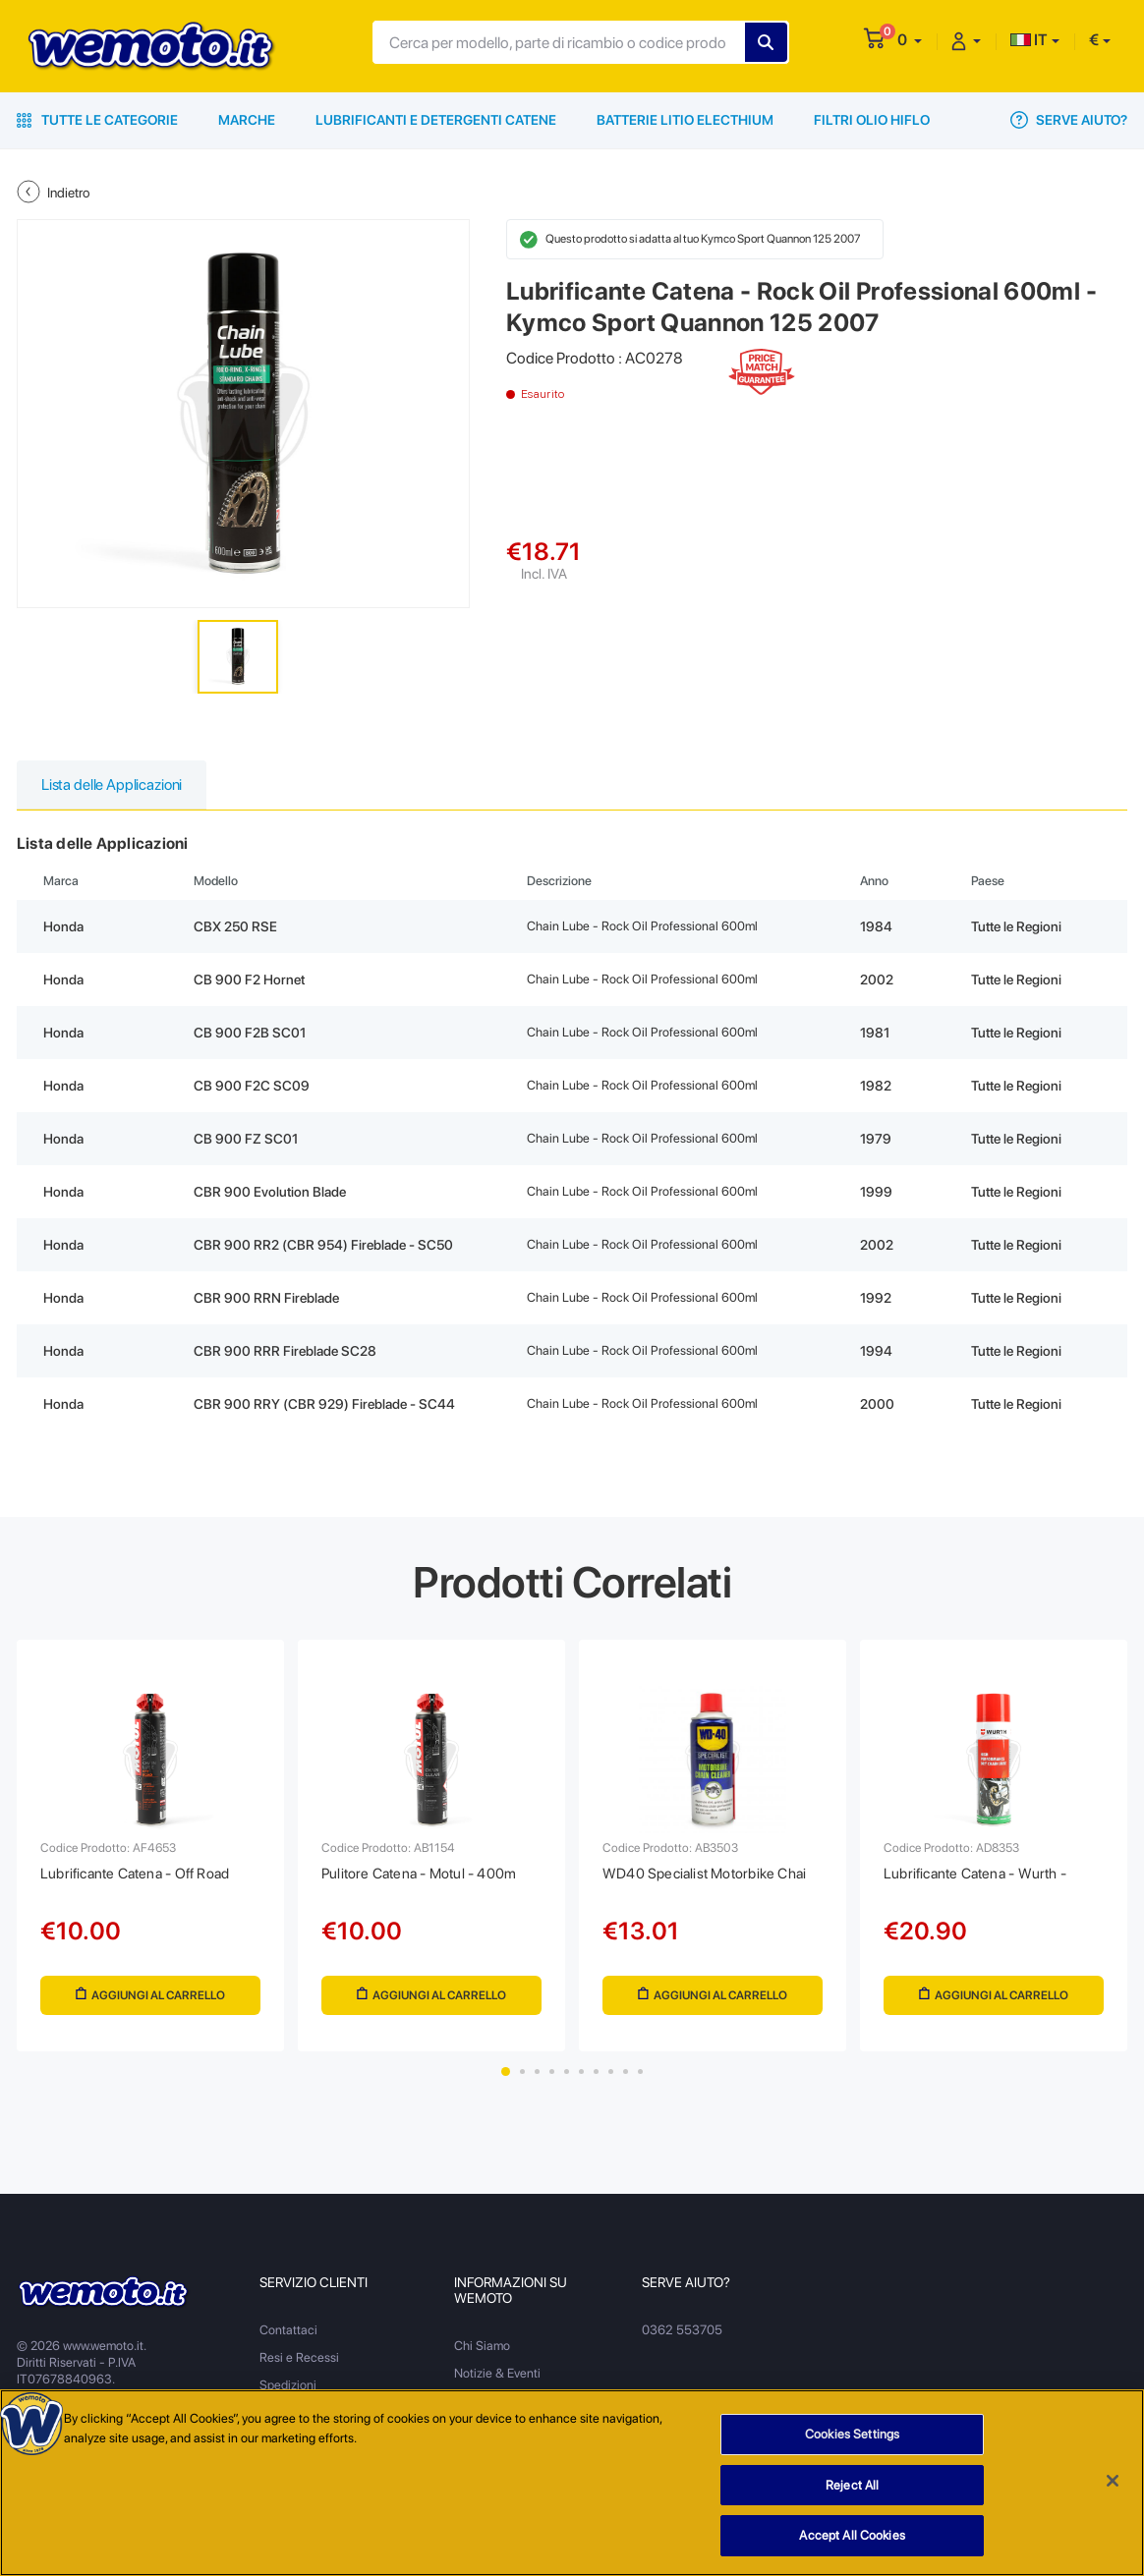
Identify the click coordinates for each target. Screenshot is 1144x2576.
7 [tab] (596, 2081)
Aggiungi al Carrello (151, 2000)
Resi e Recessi (299, 2367)
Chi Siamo (482, 2355)
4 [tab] (551, 2081)
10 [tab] (640, 2081)
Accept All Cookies (851, 2536)
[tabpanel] (150, 1851)
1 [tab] (505, 2081)
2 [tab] (522, 2081)
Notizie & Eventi (497, 2383)
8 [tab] (610, 2081)
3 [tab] (537, 2081)
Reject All (852, 2486)
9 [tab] (625, 2081)
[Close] (1112, 2481)
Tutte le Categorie (97, 120)
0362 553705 (681, 2339)
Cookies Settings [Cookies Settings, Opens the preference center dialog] (852, 2435)
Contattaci (288, 2339)
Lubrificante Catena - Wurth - (982, 1878)
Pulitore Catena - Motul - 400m (425, 1878)
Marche (246, 120)
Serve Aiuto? (1068, 120)
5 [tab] (566, 2081)
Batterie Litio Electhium (685, 120)
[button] (909, 39)
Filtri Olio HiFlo (872, 120)
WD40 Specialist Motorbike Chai (710, 1878)
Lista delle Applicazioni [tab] (115, 785)
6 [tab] (581, 2081)
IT (1029, 39)
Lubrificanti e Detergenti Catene (435, 120)
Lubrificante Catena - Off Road (143, 1878)
